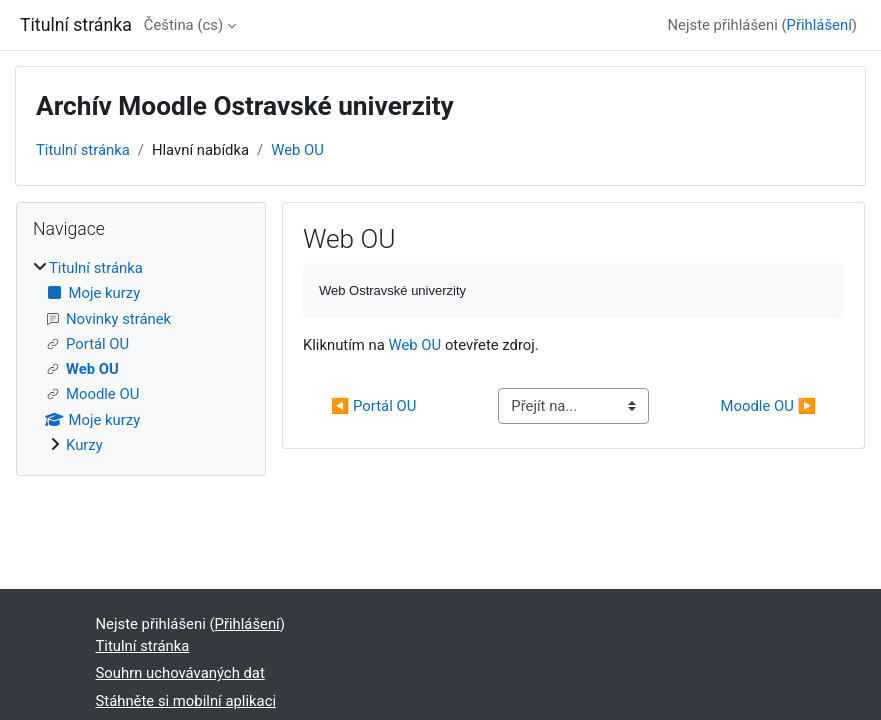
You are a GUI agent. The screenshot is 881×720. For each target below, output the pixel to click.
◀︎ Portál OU (373, 406)
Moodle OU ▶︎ (768, 406)
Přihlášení (819, 25)
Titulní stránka (83, 150)
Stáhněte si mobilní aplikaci (186, 701)
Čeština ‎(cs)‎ (183, 25)
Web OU (297, 150)
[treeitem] (141, 356)
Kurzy (84, 445)
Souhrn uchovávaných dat (180, 673)
